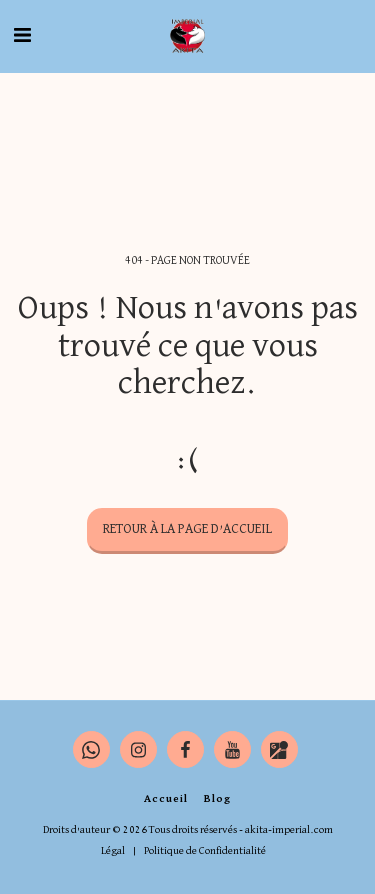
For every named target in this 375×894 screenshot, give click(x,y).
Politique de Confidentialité (205, 850)
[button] (22, 36)
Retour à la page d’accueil (187, 529)
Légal (113, 850)
